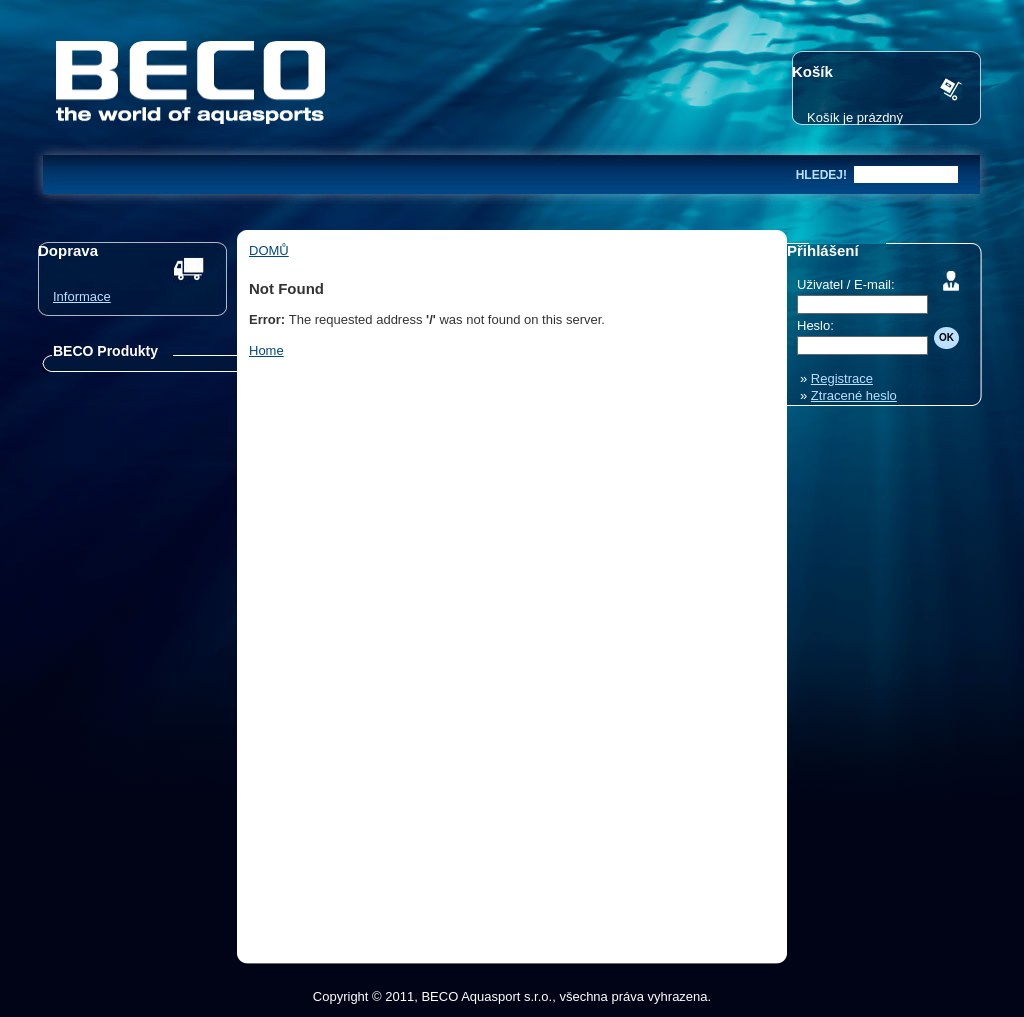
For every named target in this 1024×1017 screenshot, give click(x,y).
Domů (269, 250)
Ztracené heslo (854, 395)
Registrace (842, 378)
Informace (82, 296)
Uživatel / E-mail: (846, 284)
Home (266, 350)
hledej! (821, 175)
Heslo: (815, 325)
